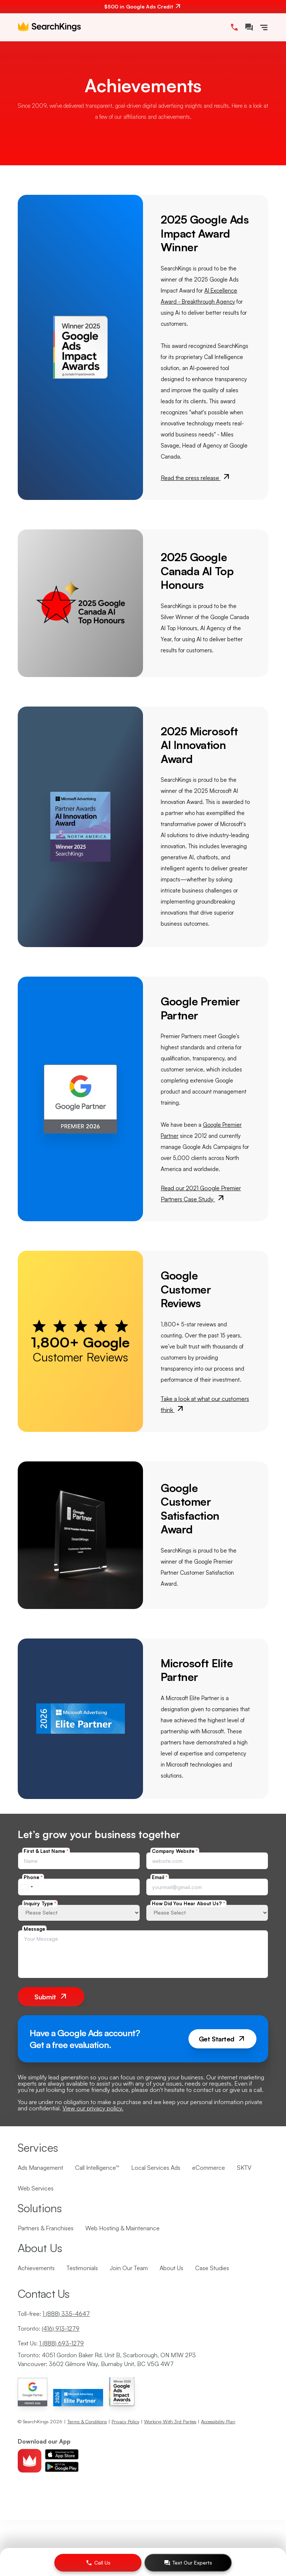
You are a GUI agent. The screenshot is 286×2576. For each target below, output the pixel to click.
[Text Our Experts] (188, 2563)
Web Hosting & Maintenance (122, 2228)
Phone (33, 1877)
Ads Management (40, 2167)
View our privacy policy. (92, 2108)
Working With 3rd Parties (170, 2421)
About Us (171, 2268)
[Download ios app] (62, 2454)
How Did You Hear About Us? (188, 1903)
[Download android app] (62, 2466)
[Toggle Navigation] (263, 27)
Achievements (36, 2268)
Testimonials (82, 2268)
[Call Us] (98, 2563)
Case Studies (212, 2268)
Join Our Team (129, 2268)
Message (34, 1929)
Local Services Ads (155, 2167)
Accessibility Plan (218, 2421)
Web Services (36, 2188)
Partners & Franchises (46, 2228)
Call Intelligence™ (97, 2167)
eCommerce (208, 2167)
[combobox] (26, 1887)
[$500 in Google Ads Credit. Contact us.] (143, 6)
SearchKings (35, 2421)
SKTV (244, 2167)
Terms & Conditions (87, 2421)
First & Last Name (46, 1851)
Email (159, 1877)
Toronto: (48, 2328)
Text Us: (51, 2343)
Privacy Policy (125, 2421)
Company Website (175, 1851)
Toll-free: (54, 2313)
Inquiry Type (40, 1903)
